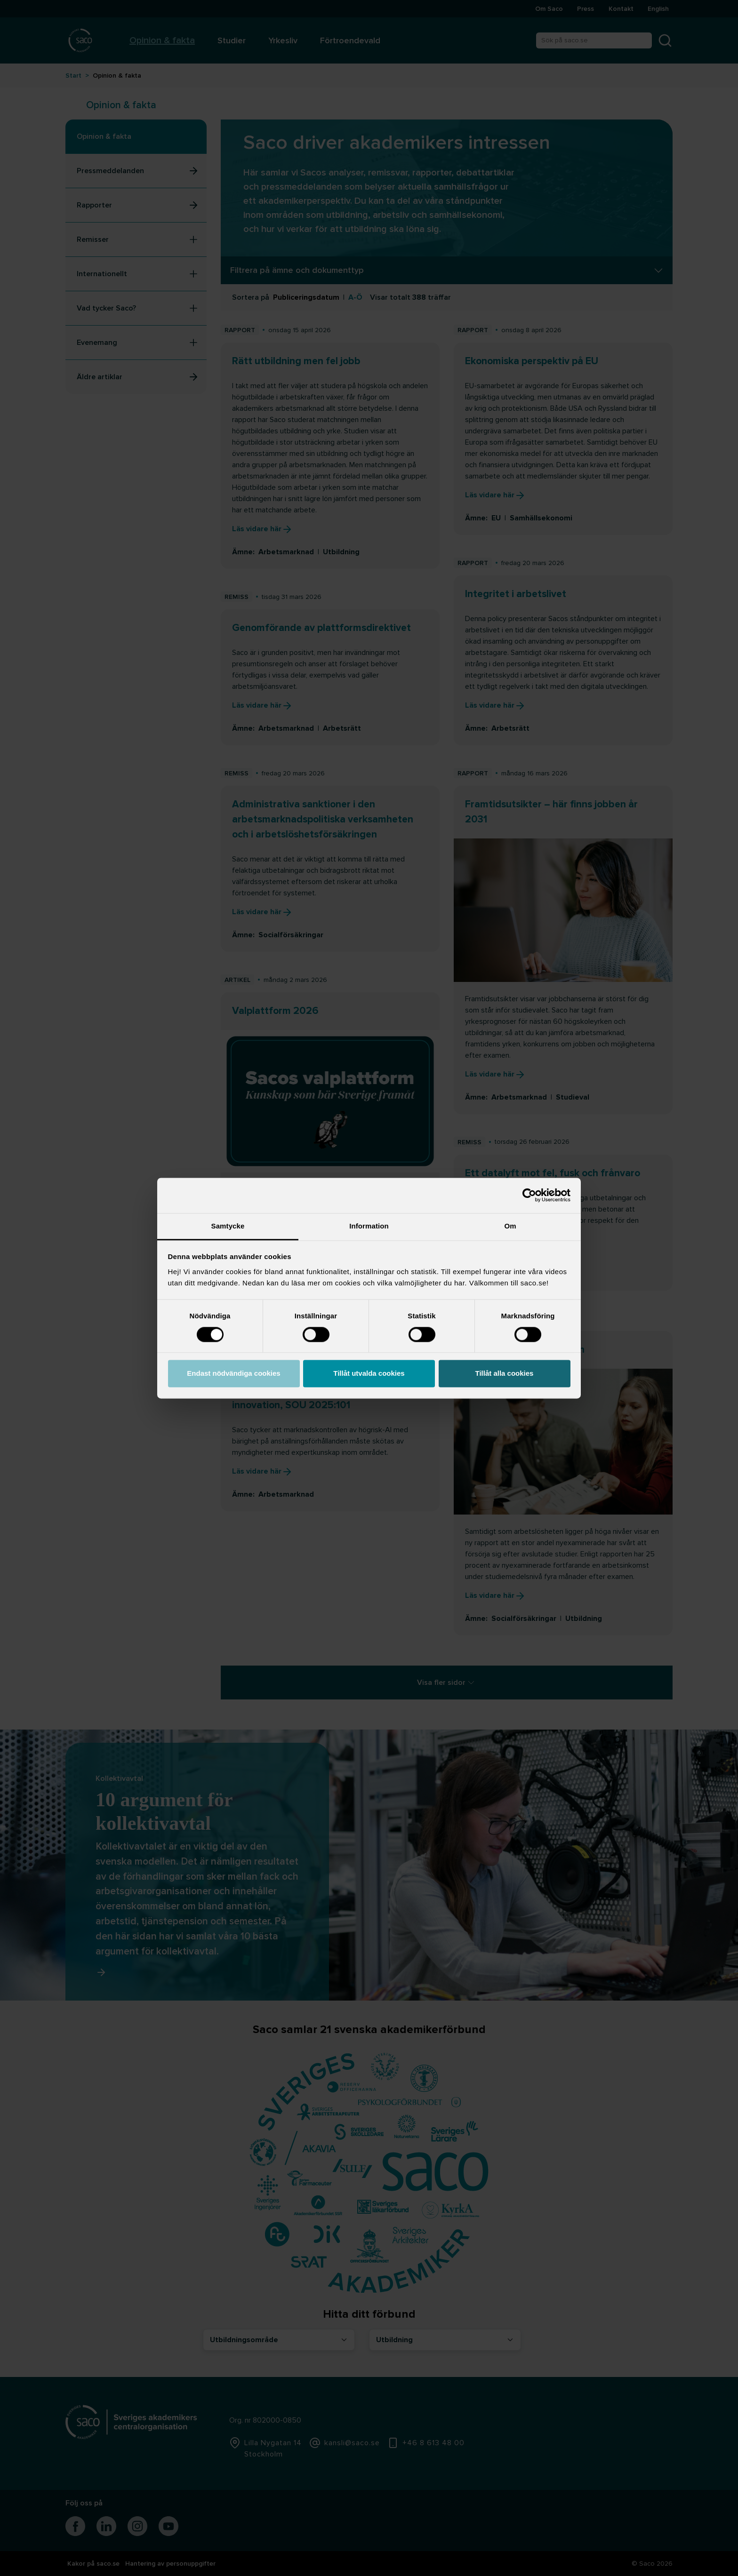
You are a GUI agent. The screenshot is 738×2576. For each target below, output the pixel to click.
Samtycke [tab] (228, 1226)
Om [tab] (510, 1226)
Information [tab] (369, 1226)
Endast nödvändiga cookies (233, 1374)
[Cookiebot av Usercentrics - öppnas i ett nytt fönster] (529, 1195)
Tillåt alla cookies (504, 1374)
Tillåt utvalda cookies (368, 1374)
